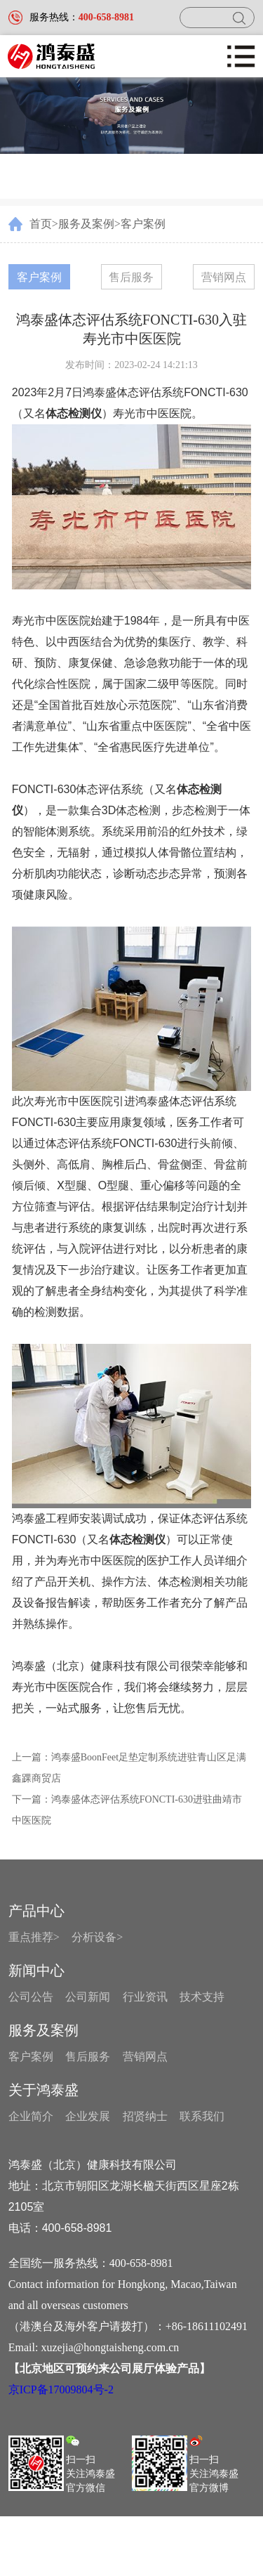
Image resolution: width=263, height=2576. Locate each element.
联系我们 (202, 2116)
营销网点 (223, 277)
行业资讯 (145, 1997)
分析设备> (97, 1937)
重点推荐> (34, 1937)
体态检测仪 (137, 1539)
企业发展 (87, 2116)
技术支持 (202, 1997)
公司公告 (30, 1997)
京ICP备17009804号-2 (61, 2389)
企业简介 (30, 2116)
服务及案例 (86, 224)
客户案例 (143, 224)
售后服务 (131, 277)
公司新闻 (87, 1997)
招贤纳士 (145, 2116)
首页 (40, 224)
